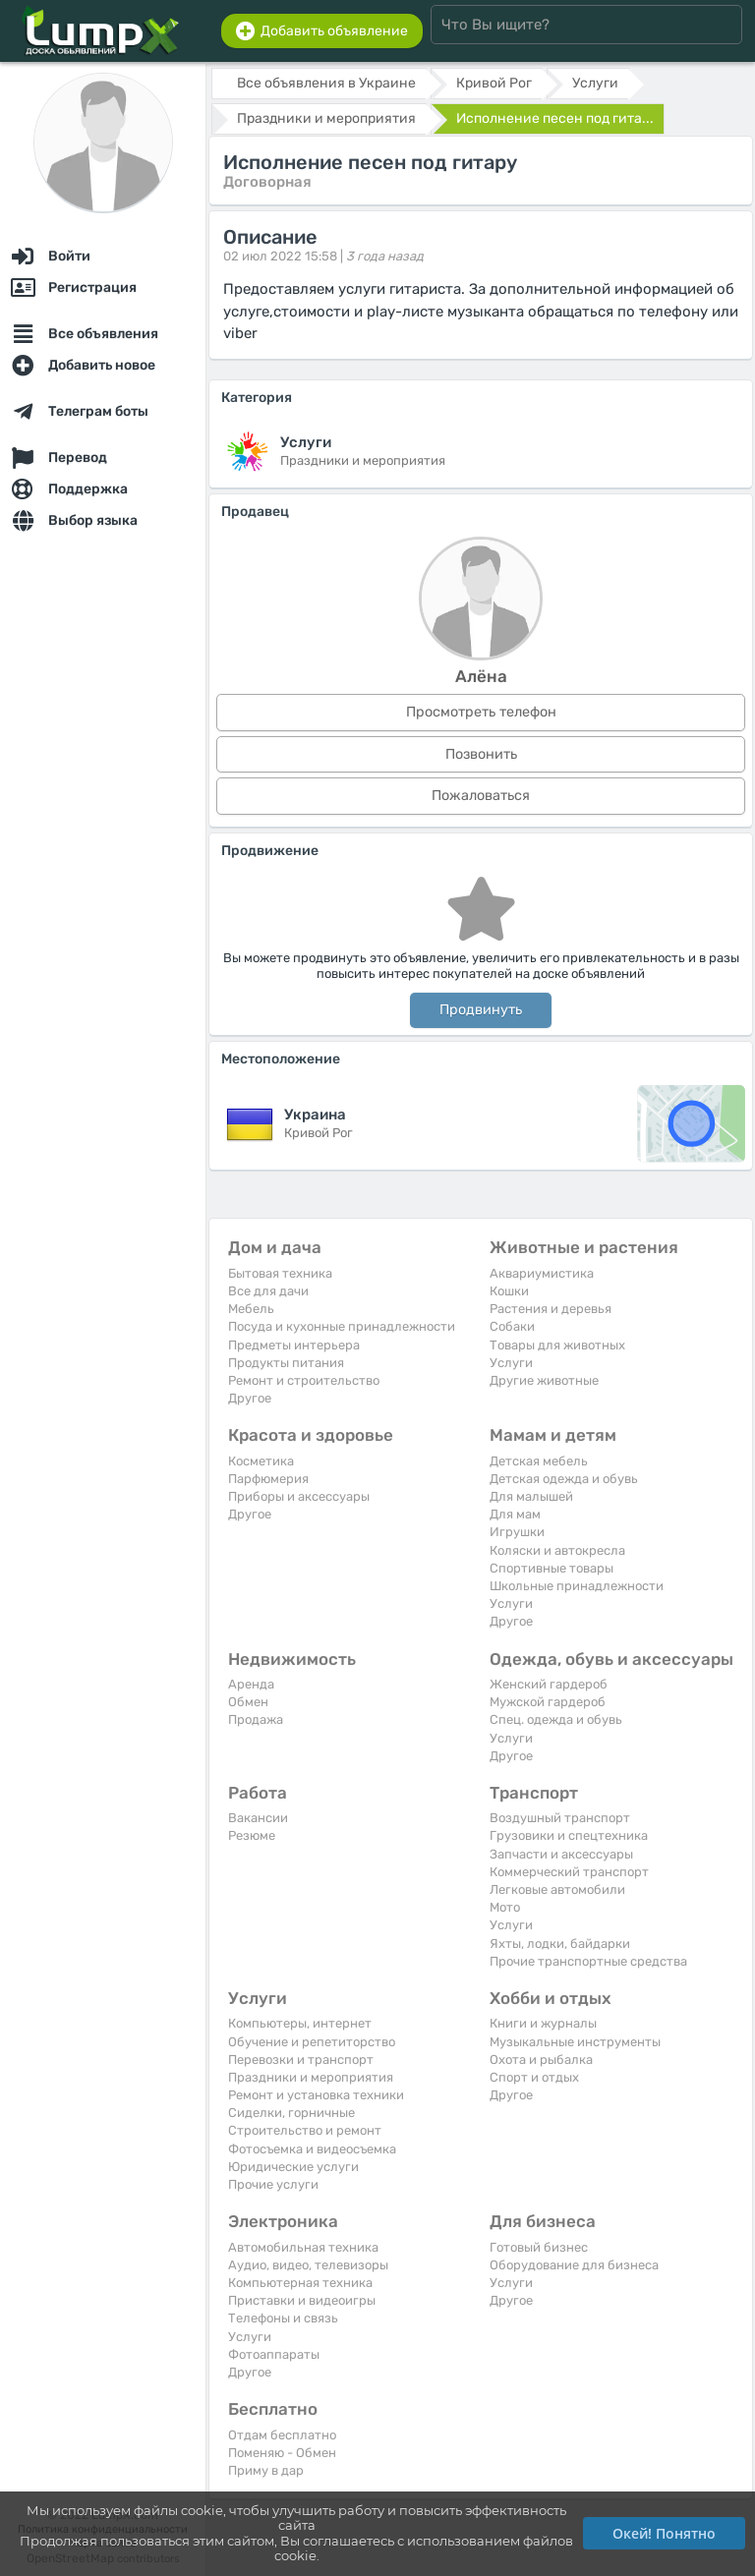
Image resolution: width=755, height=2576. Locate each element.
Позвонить (481, 754)
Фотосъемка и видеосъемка (312, 2149)
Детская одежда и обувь (564, 1478)
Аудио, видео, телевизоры (308, 2265)
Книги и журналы (543, 2023)
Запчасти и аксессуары (561, 1854)
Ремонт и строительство (303, 1380)
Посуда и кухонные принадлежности (341, 1326)
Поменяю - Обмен (282, 2452)
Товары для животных (557, 1345)
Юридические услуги (293, 2166)
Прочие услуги (273, 2184)
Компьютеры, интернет (300, 2023)
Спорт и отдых (534, 2077)
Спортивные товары (551, 1568)
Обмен (248, 1701)
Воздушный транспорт (560, 1817)
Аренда (251, 1684)
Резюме (251, 1835)
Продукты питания (286, 1362)
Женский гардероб (549, 1684)
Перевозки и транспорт (301, 2059)
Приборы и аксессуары (299, 1496)
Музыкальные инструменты (575, 2041)
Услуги (511, 1362)
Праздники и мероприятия (310, 2077)
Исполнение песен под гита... (555, 118)
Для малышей (531, 1496)
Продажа (255, 1719)
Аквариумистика (542, 1273)
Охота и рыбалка (541, 2059)
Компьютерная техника (300, 2282)
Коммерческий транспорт (569, 1871)
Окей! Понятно (664, 2533)
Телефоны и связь (283, 2318)
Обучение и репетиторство (311, 2041)
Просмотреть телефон (481, 712)
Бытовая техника (280, 1273)
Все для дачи (268, 1291)
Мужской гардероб (548, 1701)
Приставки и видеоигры (302, 2300)
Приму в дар (266, 2470)
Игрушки (517, 1531)
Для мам (515, 1514)
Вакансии (258, 1817)
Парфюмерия (268, 1478)
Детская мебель (539, 1461)
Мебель (251, 1308)
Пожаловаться (481, 795)
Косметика (261, 1461)
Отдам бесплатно (282, 2435)
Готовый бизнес (539, 2247)
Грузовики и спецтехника (569, 1835)
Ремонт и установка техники (316, 2095)
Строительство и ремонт (304, 2130)
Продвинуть (480, 1010)
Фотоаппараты (273, 2354)
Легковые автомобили (557, 1889)
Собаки (512, 1326)
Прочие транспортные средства (588, 1961)
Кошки (509, 1291)
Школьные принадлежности (577, 1585)
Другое (249, 1398)
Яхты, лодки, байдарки (560, 1943)
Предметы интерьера (294, 1345)
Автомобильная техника (303, 2247)
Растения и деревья (550, 1308)
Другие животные (544, 1380)
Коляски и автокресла (557, 1550)
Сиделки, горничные (291, 2112)
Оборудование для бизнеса (574, 2265)
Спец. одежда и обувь (556, 1719)
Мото (505, 1907)
